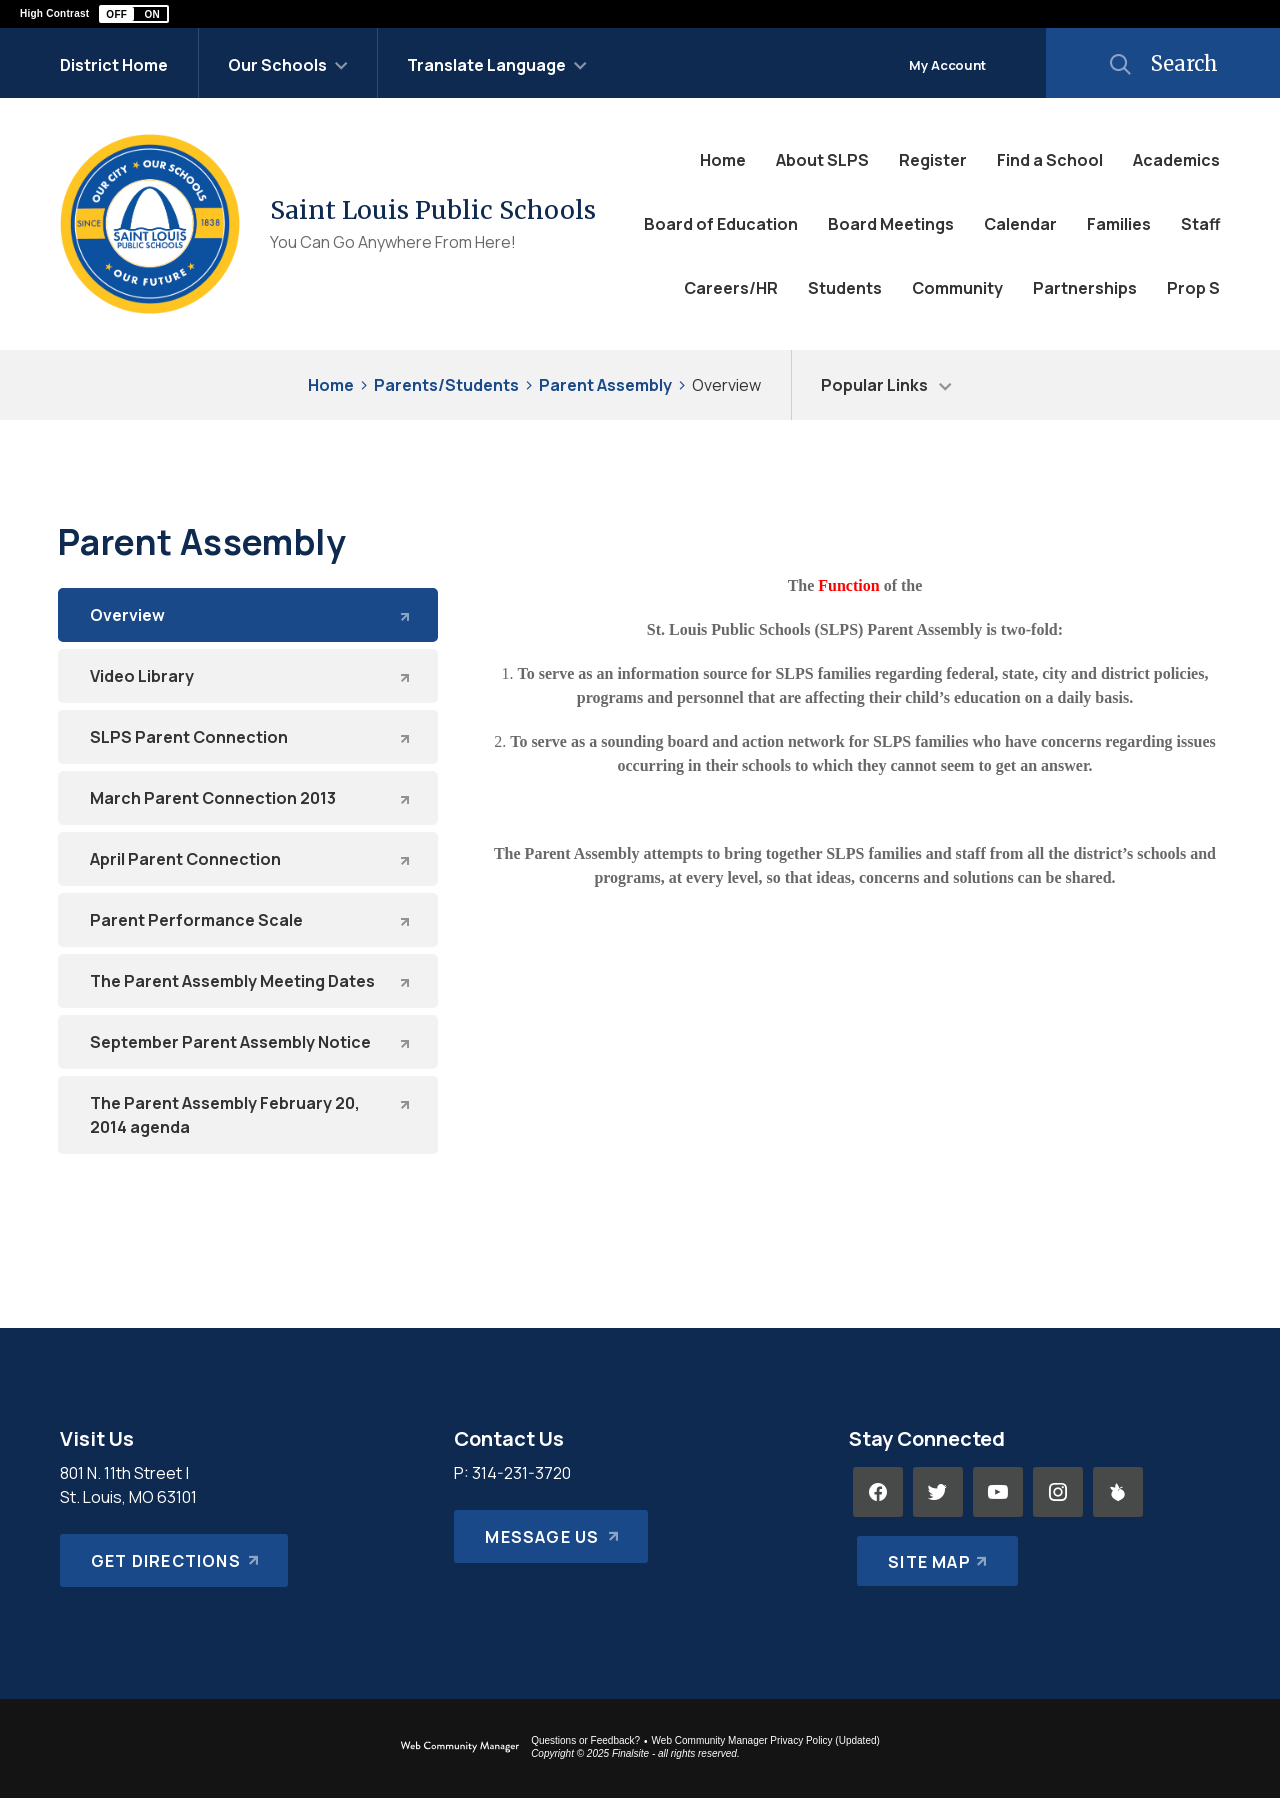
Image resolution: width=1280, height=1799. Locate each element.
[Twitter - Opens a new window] (938, 1492)
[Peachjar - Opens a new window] (1118, 1492)
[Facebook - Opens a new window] (878, 1492)
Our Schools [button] (277, 65)
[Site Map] (933, 1552)
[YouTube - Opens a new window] (998, 1492)
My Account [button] (947, 65)
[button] (134, 14)
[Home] (723, 160)
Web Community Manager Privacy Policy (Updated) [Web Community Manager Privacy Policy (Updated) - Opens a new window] (766, 1740)
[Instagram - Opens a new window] (1058, 1492)
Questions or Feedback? (585, 1740)
